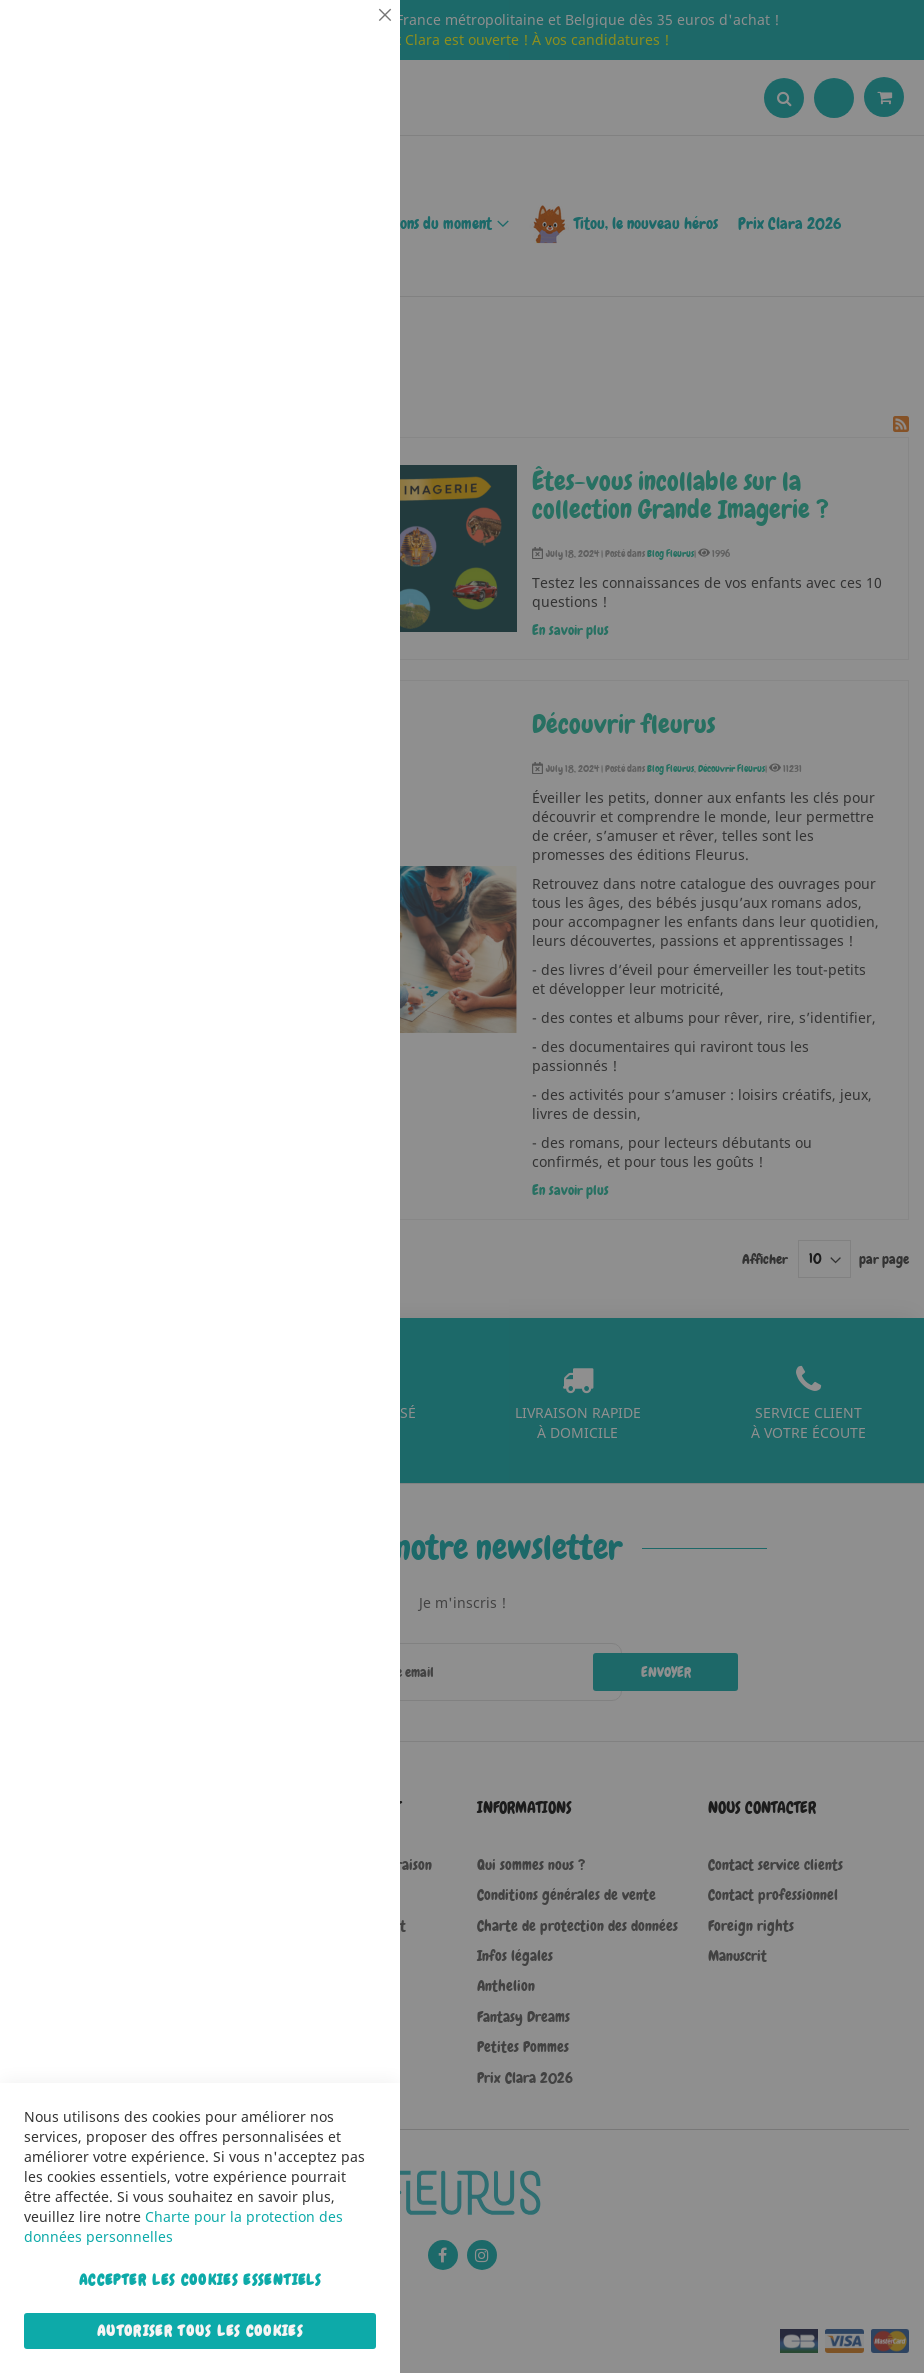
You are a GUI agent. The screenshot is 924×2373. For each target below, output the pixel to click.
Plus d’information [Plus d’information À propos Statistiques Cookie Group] (324, 417)
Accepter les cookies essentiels (200, 2280)
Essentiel (345, 39)
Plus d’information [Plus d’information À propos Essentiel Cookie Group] (324, 185)
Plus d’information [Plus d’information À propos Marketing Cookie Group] (324, 629)
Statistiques (345, 271)
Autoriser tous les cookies (200, 2331)
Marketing (345, 503)
